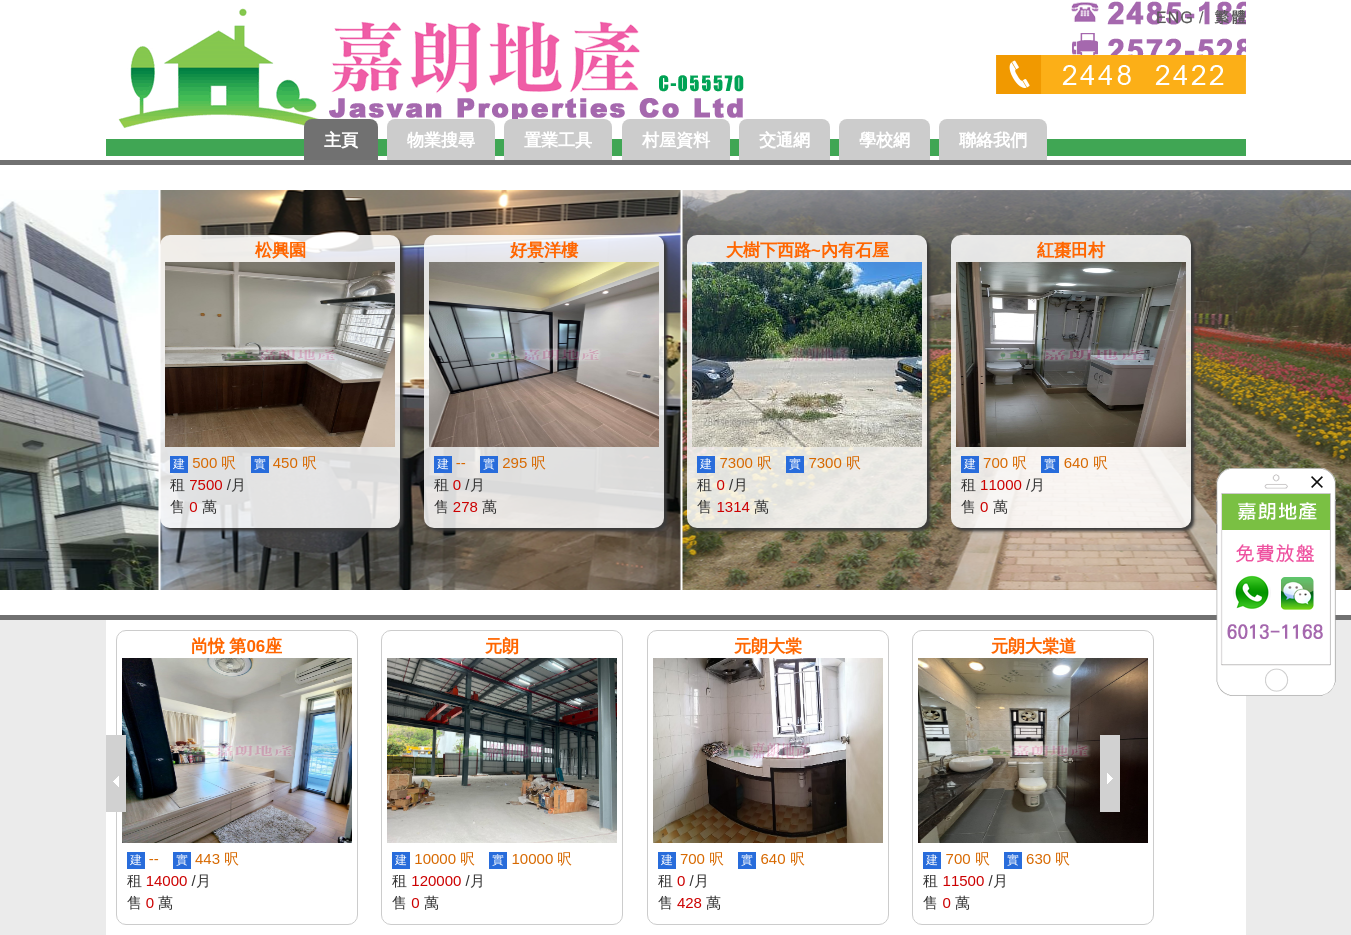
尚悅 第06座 (237, 646)
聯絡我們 (993, 140)
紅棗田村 (1071, 250)
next (1115, 773)
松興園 (280, 250)
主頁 (341, 140)
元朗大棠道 (1033, 646)
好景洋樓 (544, 250)
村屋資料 (676, 140)
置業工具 (558, 140)
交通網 (784, 140)
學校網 (884, 140)
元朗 (502, 646)
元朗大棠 (768, 646)
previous (121, 773)
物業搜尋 (441, 140)
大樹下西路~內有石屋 (807, 250)
